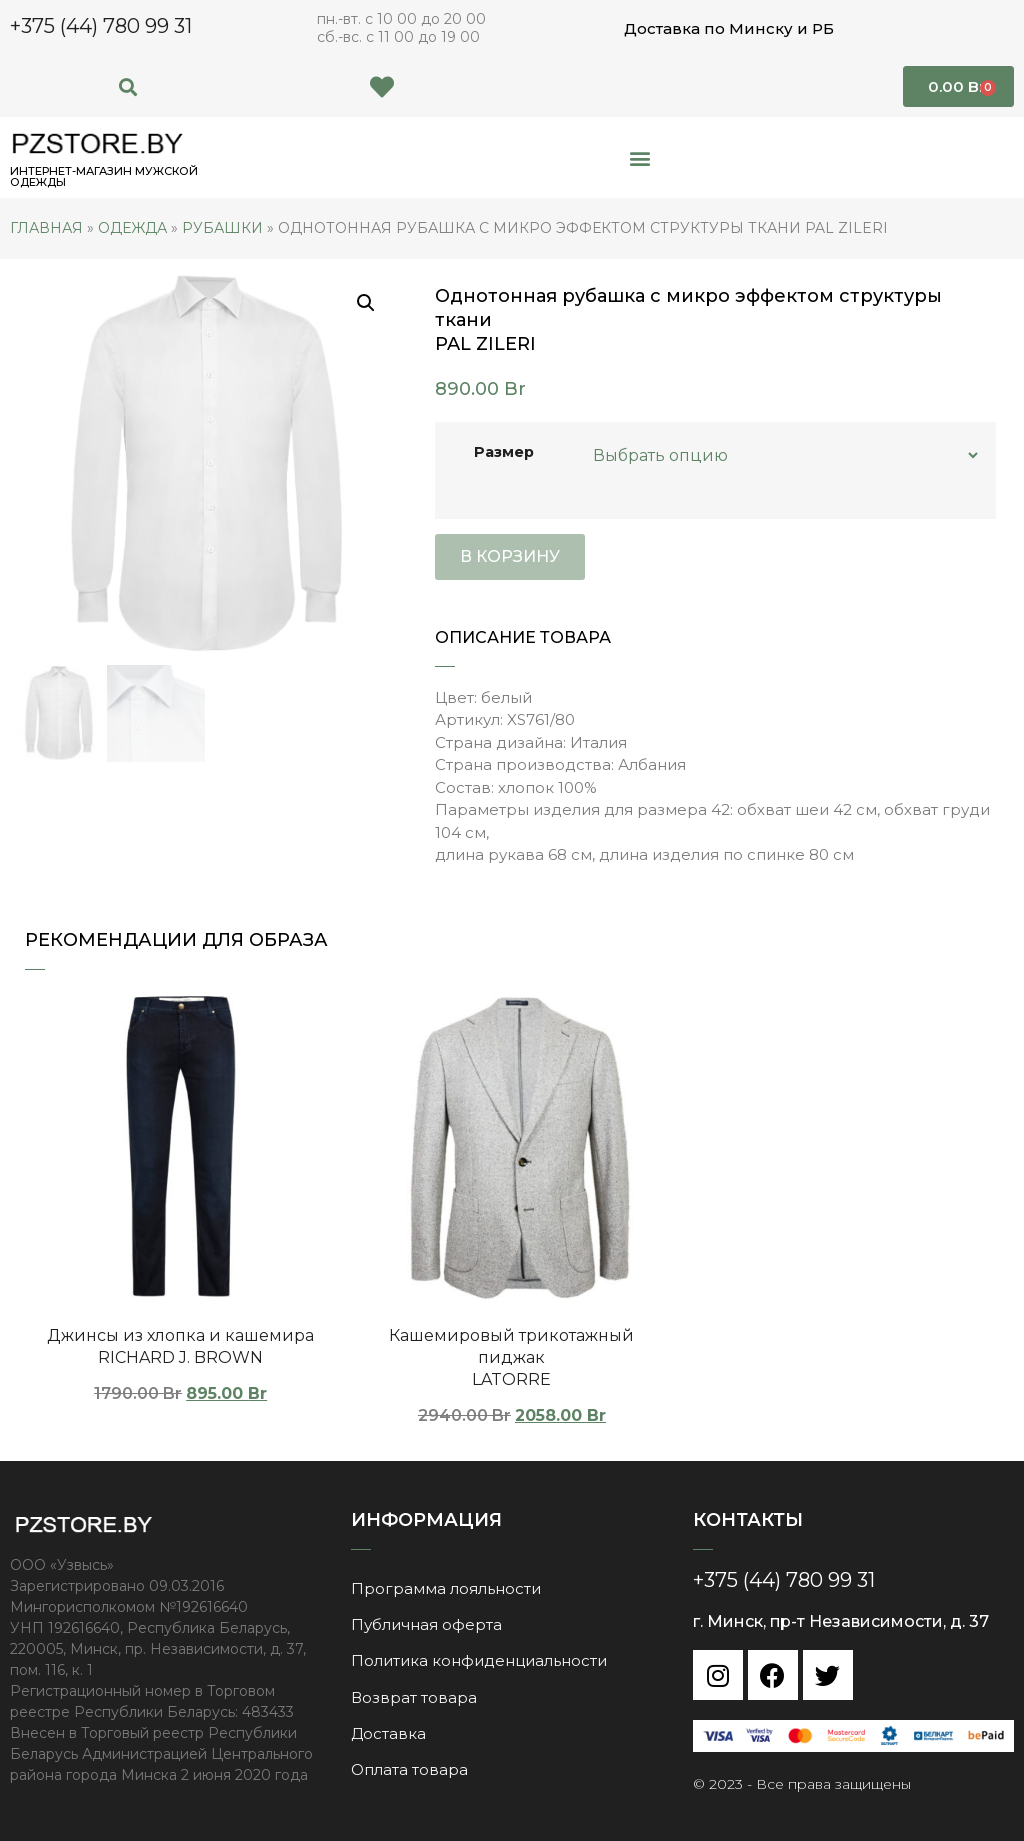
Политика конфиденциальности (479, 1659)
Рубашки (222, 228)
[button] (128, 86)
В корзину (510, 556)
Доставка (388, 1731)
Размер (504, 452)
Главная (46, 228)
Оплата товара (409, 1767)
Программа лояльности (446, 1587)
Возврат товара (414, 1695)
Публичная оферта (426, 1623)
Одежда (132, 228)
